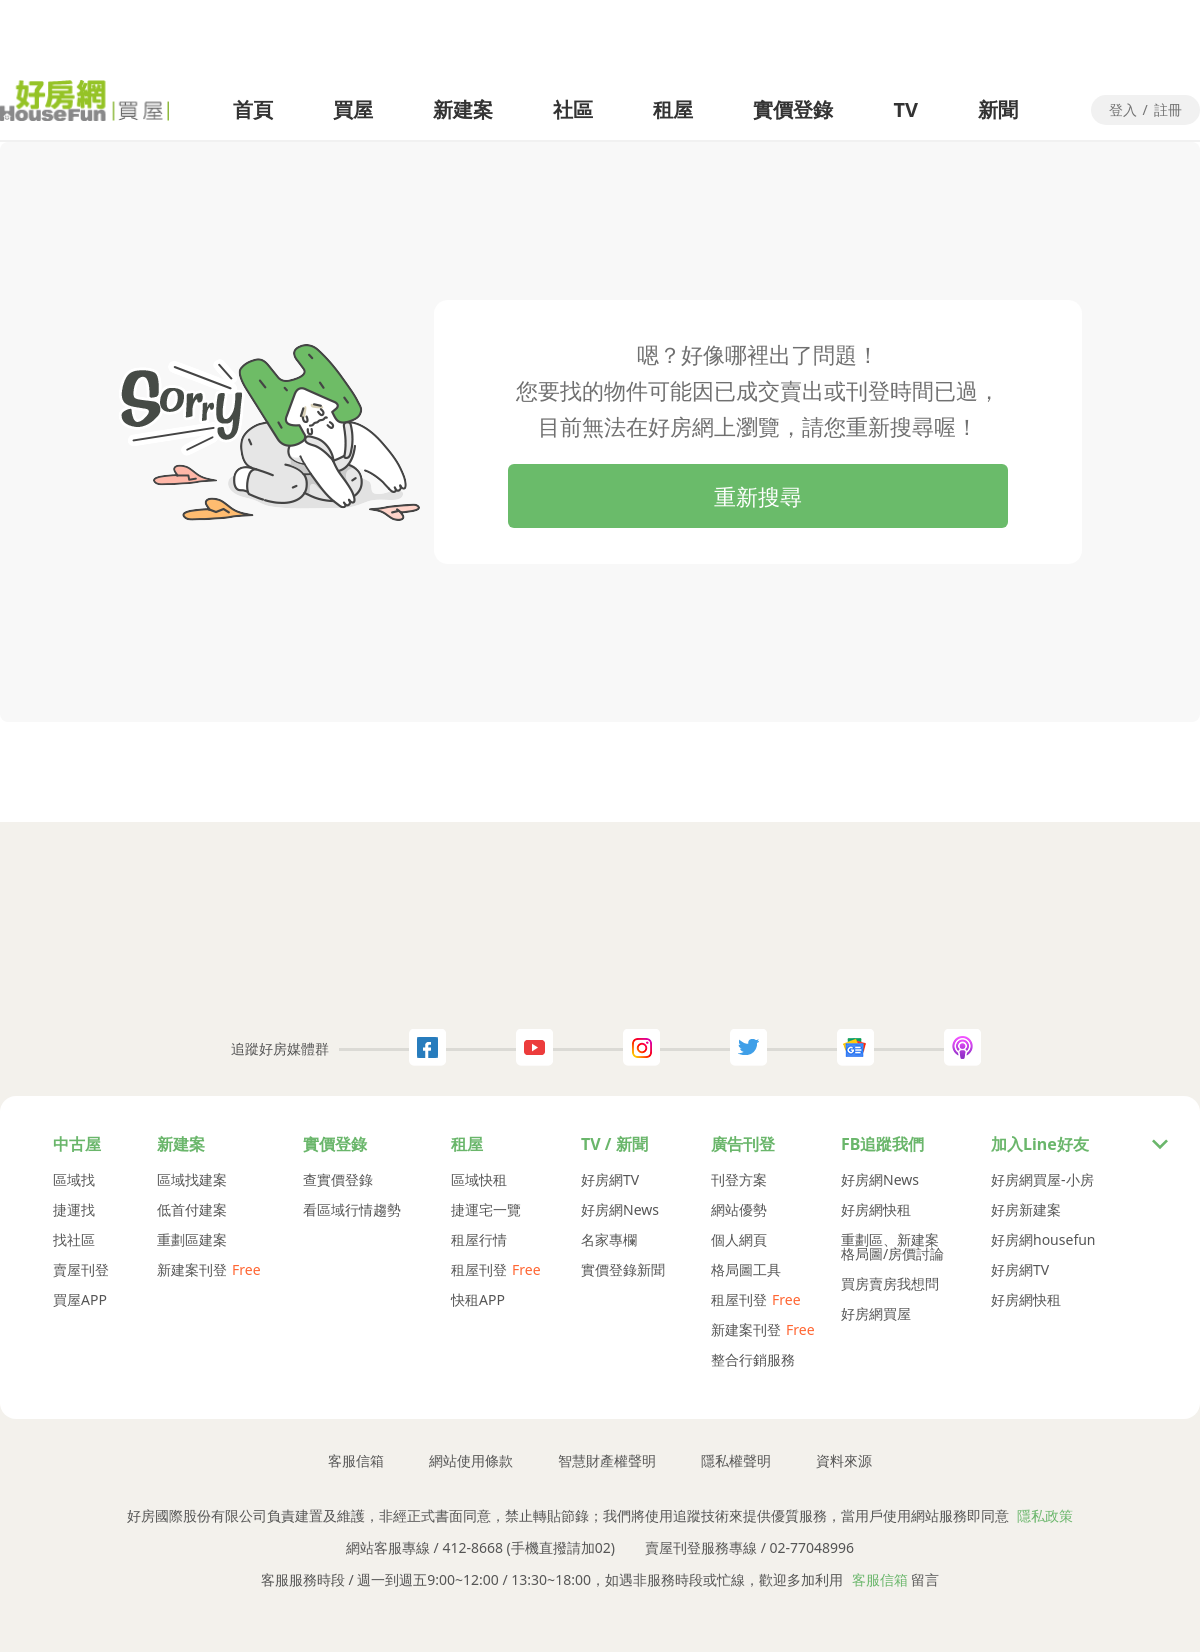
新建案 (463, 109)
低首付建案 (192, 1210)
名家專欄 (609, 1240)
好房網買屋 (876, 1314)
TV (905, 109)
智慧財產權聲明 (607, 1461)
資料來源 (844, 1461)
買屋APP (80, 1300)
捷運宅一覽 (486, 1210)
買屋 (353, 109)
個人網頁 (739, 1240)
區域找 (74, 1180)
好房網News (620, 1210)
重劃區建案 (192, 1240)
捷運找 (74, 1210)
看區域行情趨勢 (352, 1210)
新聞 (998, 109)
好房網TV (610, 1180)
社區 (573, 109)
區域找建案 (192, 1180)
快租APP (478, 1300)
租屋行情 (479, 1240)
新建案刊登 (192, 1270)
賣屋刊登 (81, 1270)
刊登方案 (739, 1180)
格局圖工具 (746, 1270)
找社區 (74, 1240)
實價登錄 (793, 109)
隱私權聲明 (736, 1461)
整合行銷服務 (753, 1360)
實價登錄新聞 (623, 1270)
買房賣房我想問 (890, 1284)
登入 (1123, 111)
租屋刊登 (479, 1270)
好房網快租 (876, 1210)
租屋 (673, 109)
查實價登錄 (338, 1180)
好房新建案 (1026, 1210)
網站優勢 (739, 1210)
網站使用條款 (471, 1461)
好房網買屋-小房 (1042, 1180)
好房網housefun (1043, 1240)
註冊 (1168, 111)
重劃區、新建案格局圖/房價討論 (892, 1247)
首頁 (253, 109)
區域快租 (479, 1180)
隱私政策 (1045, 1515)
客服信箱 (356, 1461)
